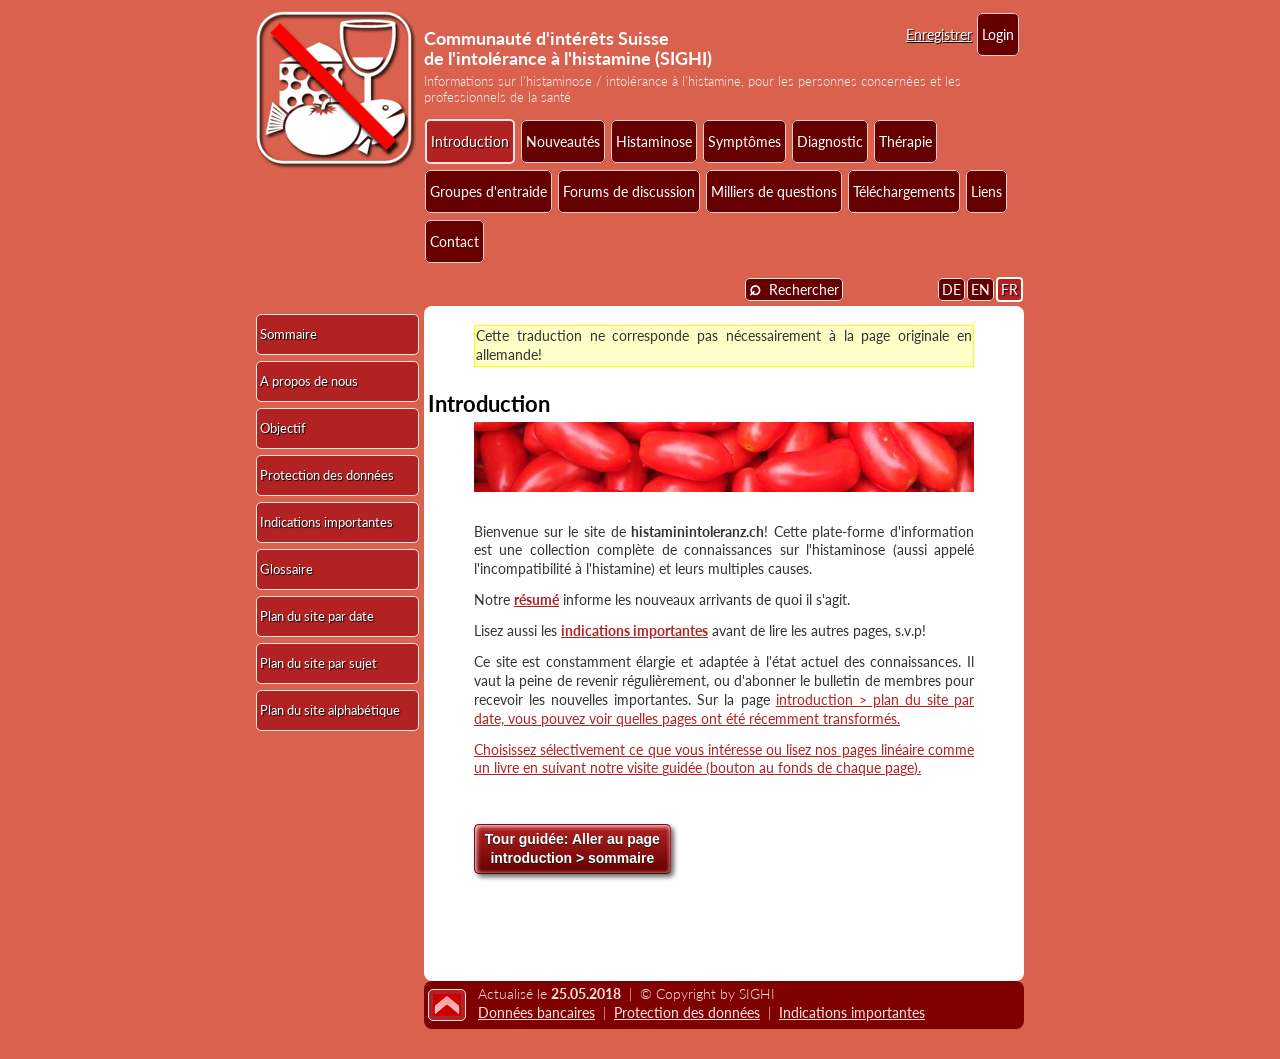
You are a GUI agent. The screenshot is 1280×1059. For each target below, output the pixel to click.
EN (980, 289)
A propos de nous (309, 381)
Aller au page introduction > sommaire (572, 849)
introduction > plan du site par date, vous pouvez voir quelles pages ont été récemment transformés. (724, 709)
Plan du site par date (317, 616)
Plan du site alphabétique (330, 710)
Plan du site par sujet (318, 663)
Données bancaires (536, 1012)
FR (1009, 289)
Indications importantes (326, 522)
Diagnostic (830, 141)
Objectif (283, 428)
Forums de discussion (629, 191)
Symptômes (744, 141)
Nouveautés (563, 141)
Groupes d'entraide (488, 191)
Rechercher (794, 288)
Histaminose (654, 141)
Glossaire (286, 569)
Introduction (470, 141)
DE (951, 289)
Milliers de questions (774, 191)
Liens (986, 191)
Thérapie (905, 141)
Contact (454, 241)
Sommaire (288, 334)
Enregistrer (939, 34)
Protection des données (327, 475)
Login (998, 34)
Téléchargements (904, 191)
